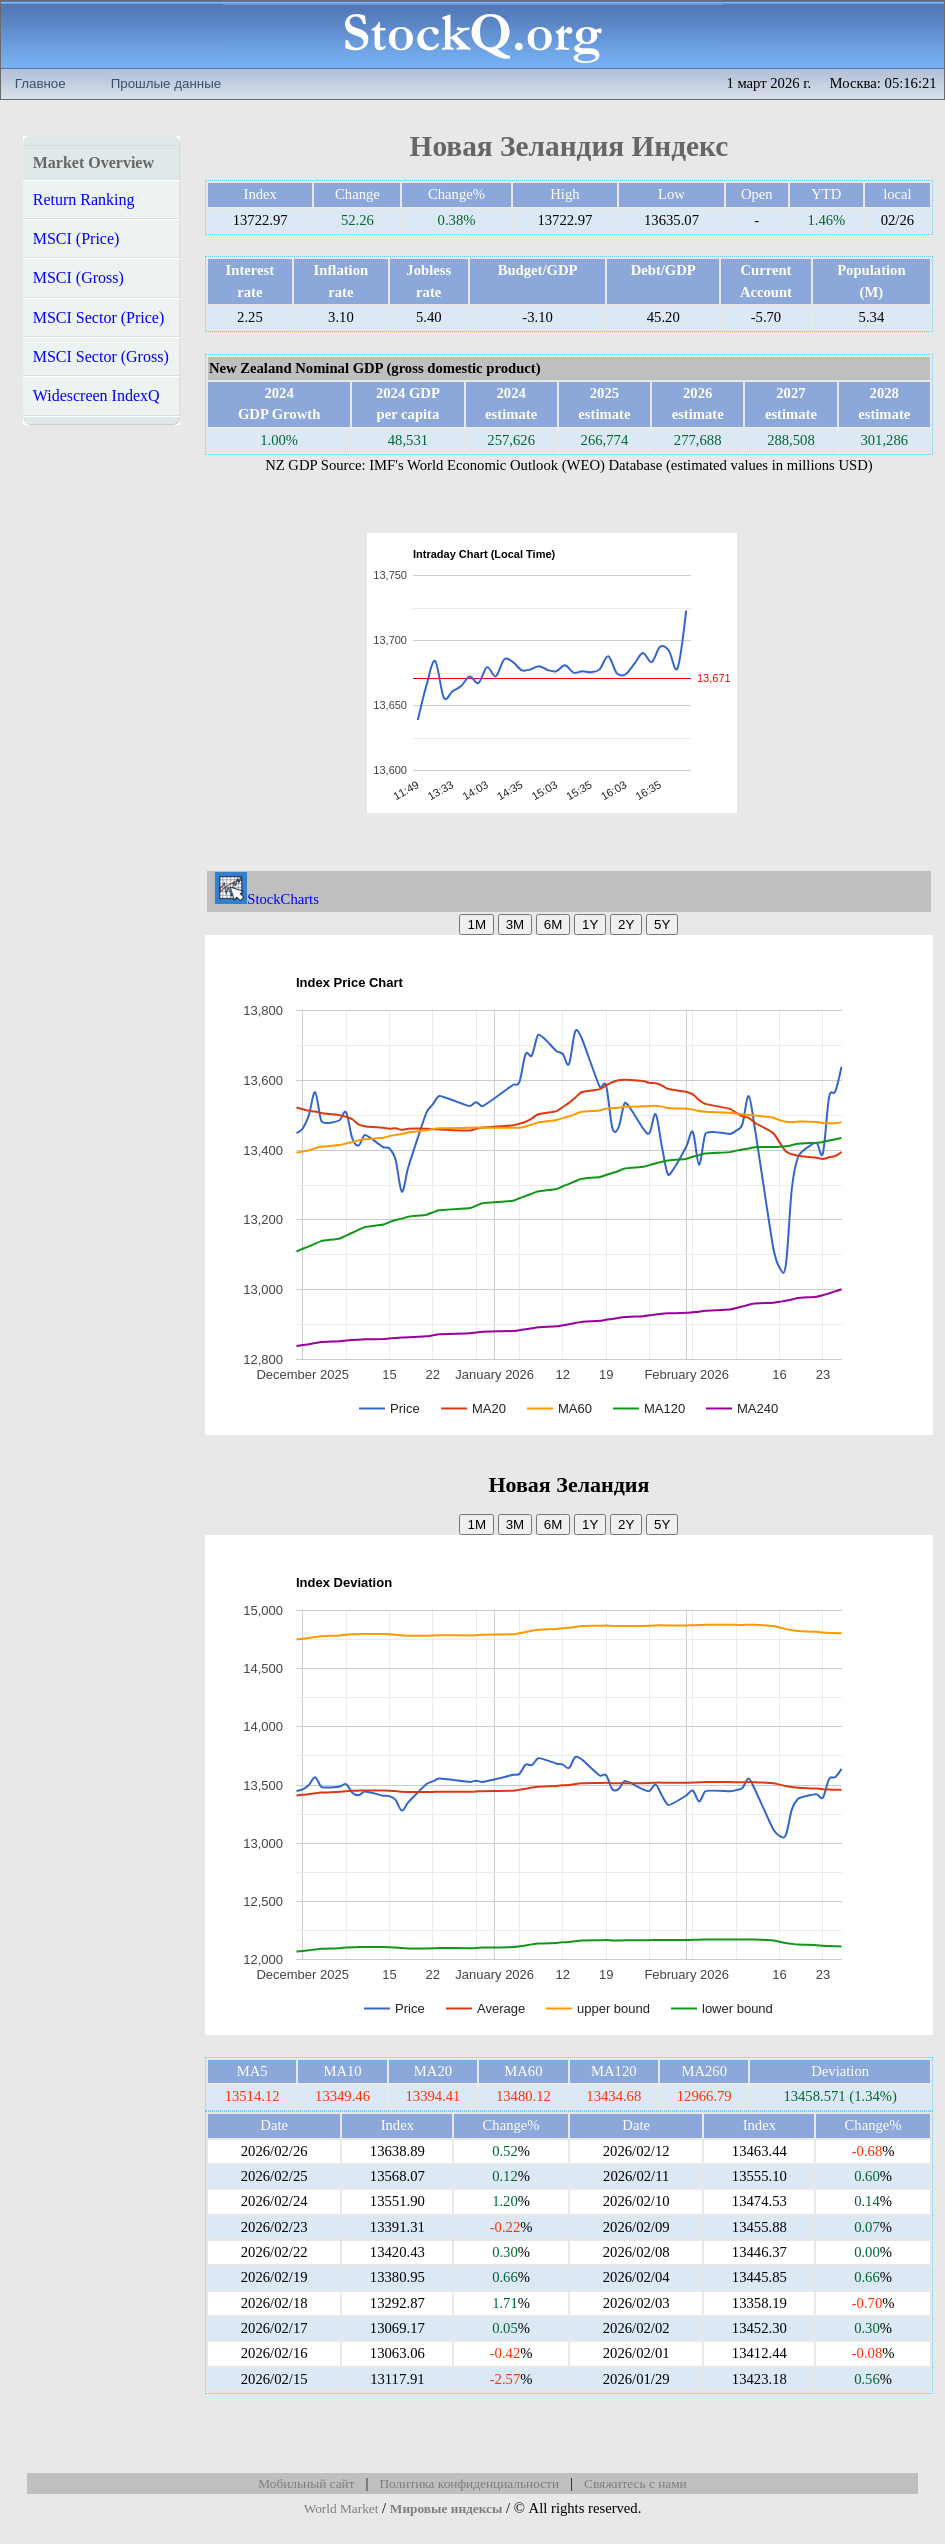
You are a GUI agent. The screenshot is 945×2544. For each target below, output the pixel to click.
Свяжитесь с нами (635, 2483)
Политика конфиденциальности (469, 2483)
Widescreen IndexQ (96, 395)
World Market (341, 2508)
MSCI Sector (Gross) (101, 356)
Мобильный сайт (306, 2483)
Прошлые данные (166, 83)
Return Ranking (84, 199)
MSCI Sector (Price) (99, 317)
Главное (40, 83)
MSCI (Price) (76, 238)
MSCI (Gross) (78, 277)
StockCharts (267, 899)
